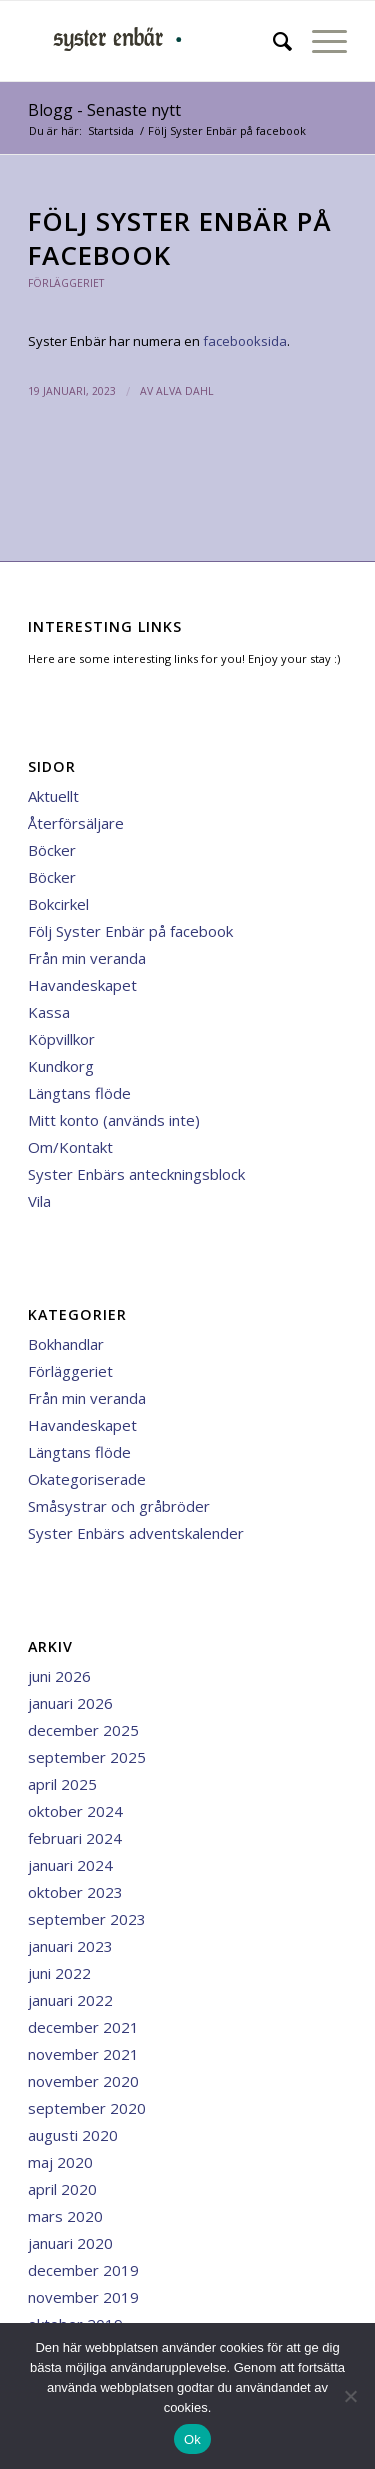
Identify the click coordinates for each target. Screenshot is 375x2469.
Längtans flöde (79, 1093)
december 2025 (83, 1730)
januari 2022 (70, 2000)
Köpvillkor (61, 1039)
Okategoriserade (87, 1479)
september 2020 (87, 2108)
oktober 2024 (75, 1811)
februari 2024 (75, 1838)
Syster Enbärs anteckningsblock (136, 1174)
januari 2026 (70, 1703)
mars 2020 (65, 2216)
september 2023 (87, 1919)
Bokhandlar (66, 1344)
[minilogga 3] (155, 41)
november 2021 (83, 2054)
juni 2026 (59, 1676)
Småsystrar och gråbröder (119, 1506)
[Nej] (350, 2396)
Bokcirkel (58, 904)
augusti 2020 (73, 2135)
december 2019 (83, 2270)
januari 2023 (70, 1946)
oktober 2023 (75, 1892)
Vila (39, 1201)
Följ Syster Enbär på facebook (130, 931)
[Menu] (319, 41)
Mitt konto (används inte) (114, 1120)
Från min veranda (87, 958)
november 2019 (83, 2297)
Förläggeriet (66, 283)
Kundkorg (61, 1066)
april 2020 (62, 2189)
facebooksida (245, 341)
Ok (192, 2439)
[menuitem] (272, 41)
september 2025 (87, 1757)
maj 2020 (60, 2162)
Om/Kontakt (70, 1147)
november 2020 (83, 2081)
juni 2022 (59, 1973)
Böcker (52, 850)
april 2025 (62, 1784)
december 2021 (83, 2027)
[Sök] (272, 41)
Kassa (49, 1012)
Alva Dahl (185, 391)
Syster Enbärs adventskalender (136, 1533)
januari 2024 (70, 1865)
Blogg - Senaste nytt (104, 110)
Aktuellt (53, 796)
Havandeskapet (82, 985)
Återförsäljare (76, 823)
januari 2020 (70, 2243)
